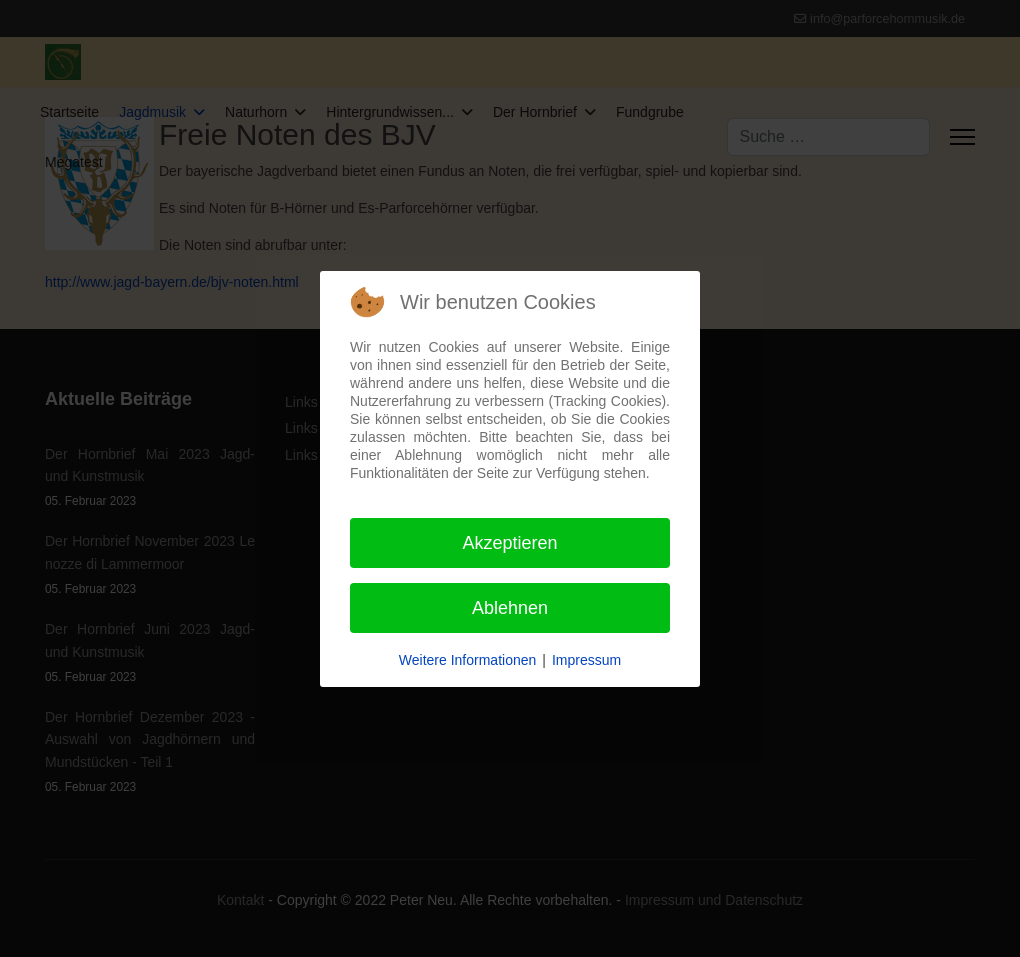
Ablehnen (510, 608)
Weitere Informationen (467, 660)
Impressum (586, 660)
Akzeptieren (509, 543)
